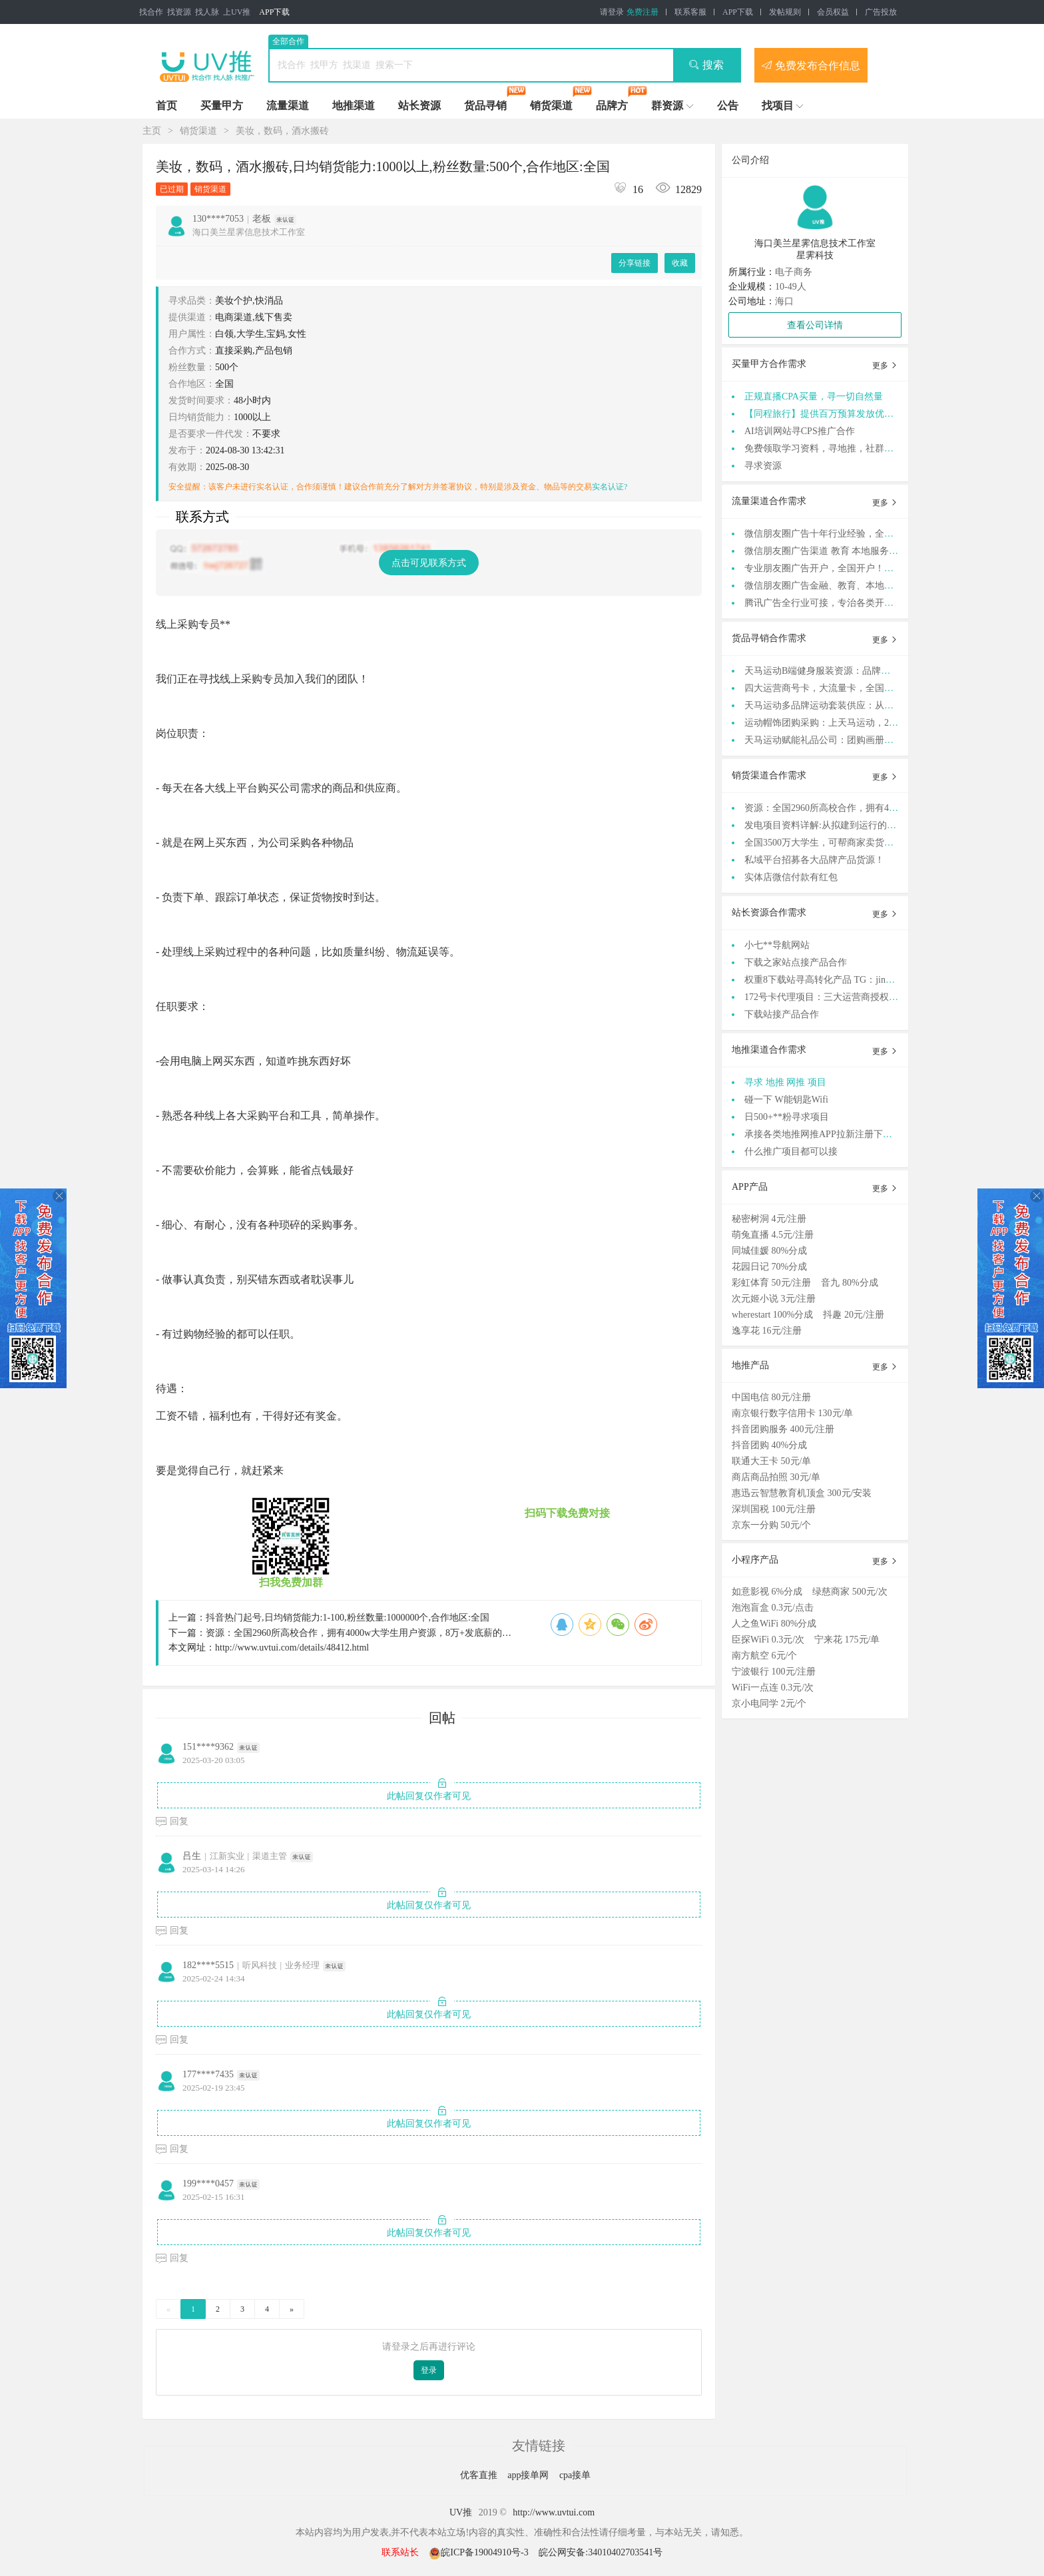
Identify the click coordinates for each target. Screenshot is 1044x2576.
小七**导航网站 (777, 945)
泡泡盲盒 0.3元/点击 (773, 1608)
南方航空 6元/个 (764, 1656)
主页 (151, 131)
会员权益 (833, 12)
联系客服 (690, 12)
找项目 (778, 105)
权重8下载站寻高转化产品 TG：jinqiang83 (829, 980)
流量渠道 (287, 105)
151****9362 (208, 1747)
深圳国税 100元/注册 (774, 1509)
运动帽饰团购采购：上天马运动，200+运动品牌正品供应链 (865, 723)
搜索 (706, 65)
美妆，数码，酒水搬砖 (282, 131)
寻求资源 (763, 466)
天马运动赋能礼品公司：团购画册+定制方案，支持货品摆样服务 (877, 740)
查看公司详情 (815, 325)
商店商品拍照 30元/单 (776, 1477)
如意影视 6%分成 (767, 1592)
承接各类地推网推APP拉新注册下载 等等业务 (837, 1134)
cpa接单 (575, 2475)
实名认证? (609, 486)
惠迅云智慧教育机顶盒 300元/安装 (802, 1493)
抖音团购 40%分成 (769, 1445)
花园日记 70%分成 (769, 1267)
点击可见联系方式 (429, 563)
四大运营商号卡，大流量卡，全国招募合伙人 (837, 688)
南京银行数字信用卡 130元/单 (792, 1413)
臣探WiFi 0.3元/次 (768, 1640)
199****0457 (208, 2184)
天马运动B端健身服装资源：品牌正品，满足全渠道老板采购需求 (877, 671)
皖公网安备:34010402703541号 (600, 2552)
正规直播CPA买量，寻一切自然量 (813, 396)
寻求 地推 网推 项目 (785, 1082)
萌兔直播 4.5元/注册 (773, 1235)
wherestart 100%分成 (772, 1315)
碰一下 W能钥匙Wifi (786, 1100)
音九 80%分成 (849, 1283)
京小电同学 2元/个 (769, 1703)
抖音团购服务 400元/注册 (783, 1429)
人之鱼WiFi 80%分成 (774, 1624)
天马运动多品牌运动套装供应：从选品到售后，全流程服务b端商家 (881, 705)
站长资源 (419, 105)
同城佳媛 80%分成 (769, 1251)
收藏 (680, 263)
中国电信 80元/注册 (771, 1397)
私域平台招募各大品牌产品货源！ (814, 860)
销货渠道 (551, 105)
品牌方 (612, 105)
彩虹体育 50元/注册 (771, 1283)
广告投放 (881, 12)
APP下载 (274, 12)
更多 (885, 366)
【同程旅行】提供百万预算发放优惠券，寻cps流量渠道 (857, 414)
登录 (429, 2370)
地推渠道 (353, 105)
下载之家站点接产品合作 (795, 962)
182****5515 (208, 1965)
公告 (727, 105)
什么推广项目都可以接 (791, 1152)
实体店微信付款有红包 (791, 877)
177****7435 (208, 2074)
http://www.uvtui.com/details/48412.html (292, 1648)
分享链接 (635, 263)
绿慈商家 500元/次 (849, 1592)
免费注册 (642, 12)
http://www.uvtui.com (554, 2512)
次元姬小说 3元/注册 (774, 1299)
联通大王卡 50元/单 (771, 1461)
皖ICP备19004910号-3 (480, 2552)
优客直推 (480, 2475)
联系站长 (400, 2552)
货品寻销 (485, 105)
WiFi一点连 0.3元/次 (773, 1687)
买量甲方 (221, 105)
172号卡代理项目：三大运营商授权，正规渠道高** (849, 997)
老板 (261, 219)
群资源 (667, 105)
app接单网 (529, 2475)
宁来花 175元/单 (847, 1640)
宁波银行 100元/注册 (774, 1671)
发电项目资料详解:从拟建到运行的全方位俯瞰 (838, 825)
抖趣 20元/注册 (853, 1315)
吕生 (191, 1856)
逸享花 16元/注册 (767, 1331)
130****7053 (218, 219)
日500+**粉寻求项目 (786, 1117)
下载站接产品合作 (781, 1014)
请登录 (612, 12)
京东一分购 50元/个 (771, 1525)
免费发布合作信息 (811, 65)
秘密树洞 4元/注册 (769, 1219)
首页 (166, 105)
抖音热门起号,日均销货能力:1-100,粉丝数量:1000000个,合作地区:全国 (347, 1618)
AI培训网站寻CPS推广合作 (799, 431)
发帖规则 (785, 12)
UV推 (460, 2512)
